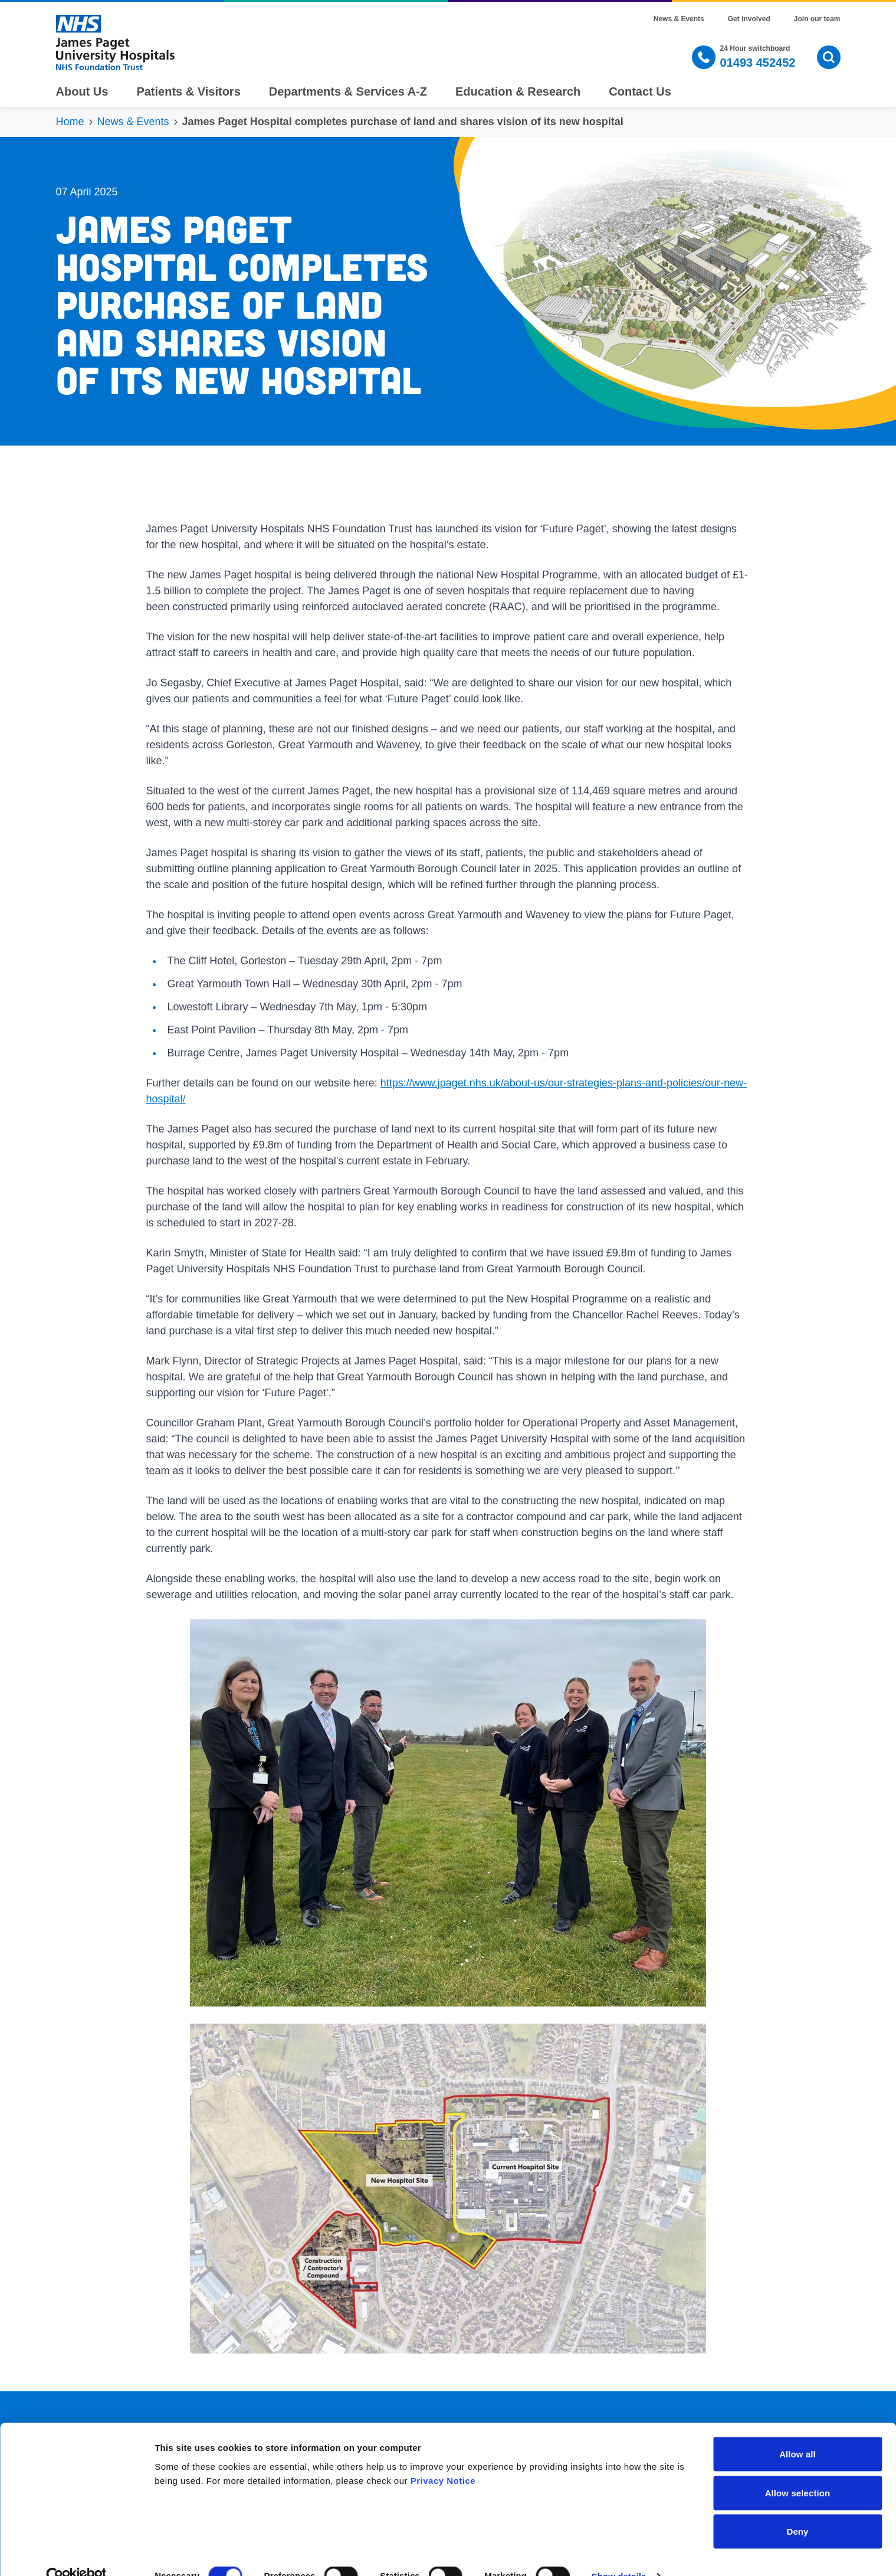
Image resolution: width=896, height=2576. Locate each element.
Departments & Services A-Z (348, 91)
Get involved (749, 19)
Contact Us (640, 91)
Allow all (797, 2431)
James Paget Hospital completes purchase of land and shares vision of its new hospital (402, 121)
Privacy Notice (443, 2456)
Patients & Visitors (188, 91)
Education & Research (517, 91)
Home (70, 121)
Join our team (817, 19)
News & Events (679, 19)
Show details (619, 2553)
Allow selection (798, 2469)
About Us (82, 91)
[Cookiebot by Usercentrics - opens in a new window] (76, 2553)
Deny (797, 2508)
